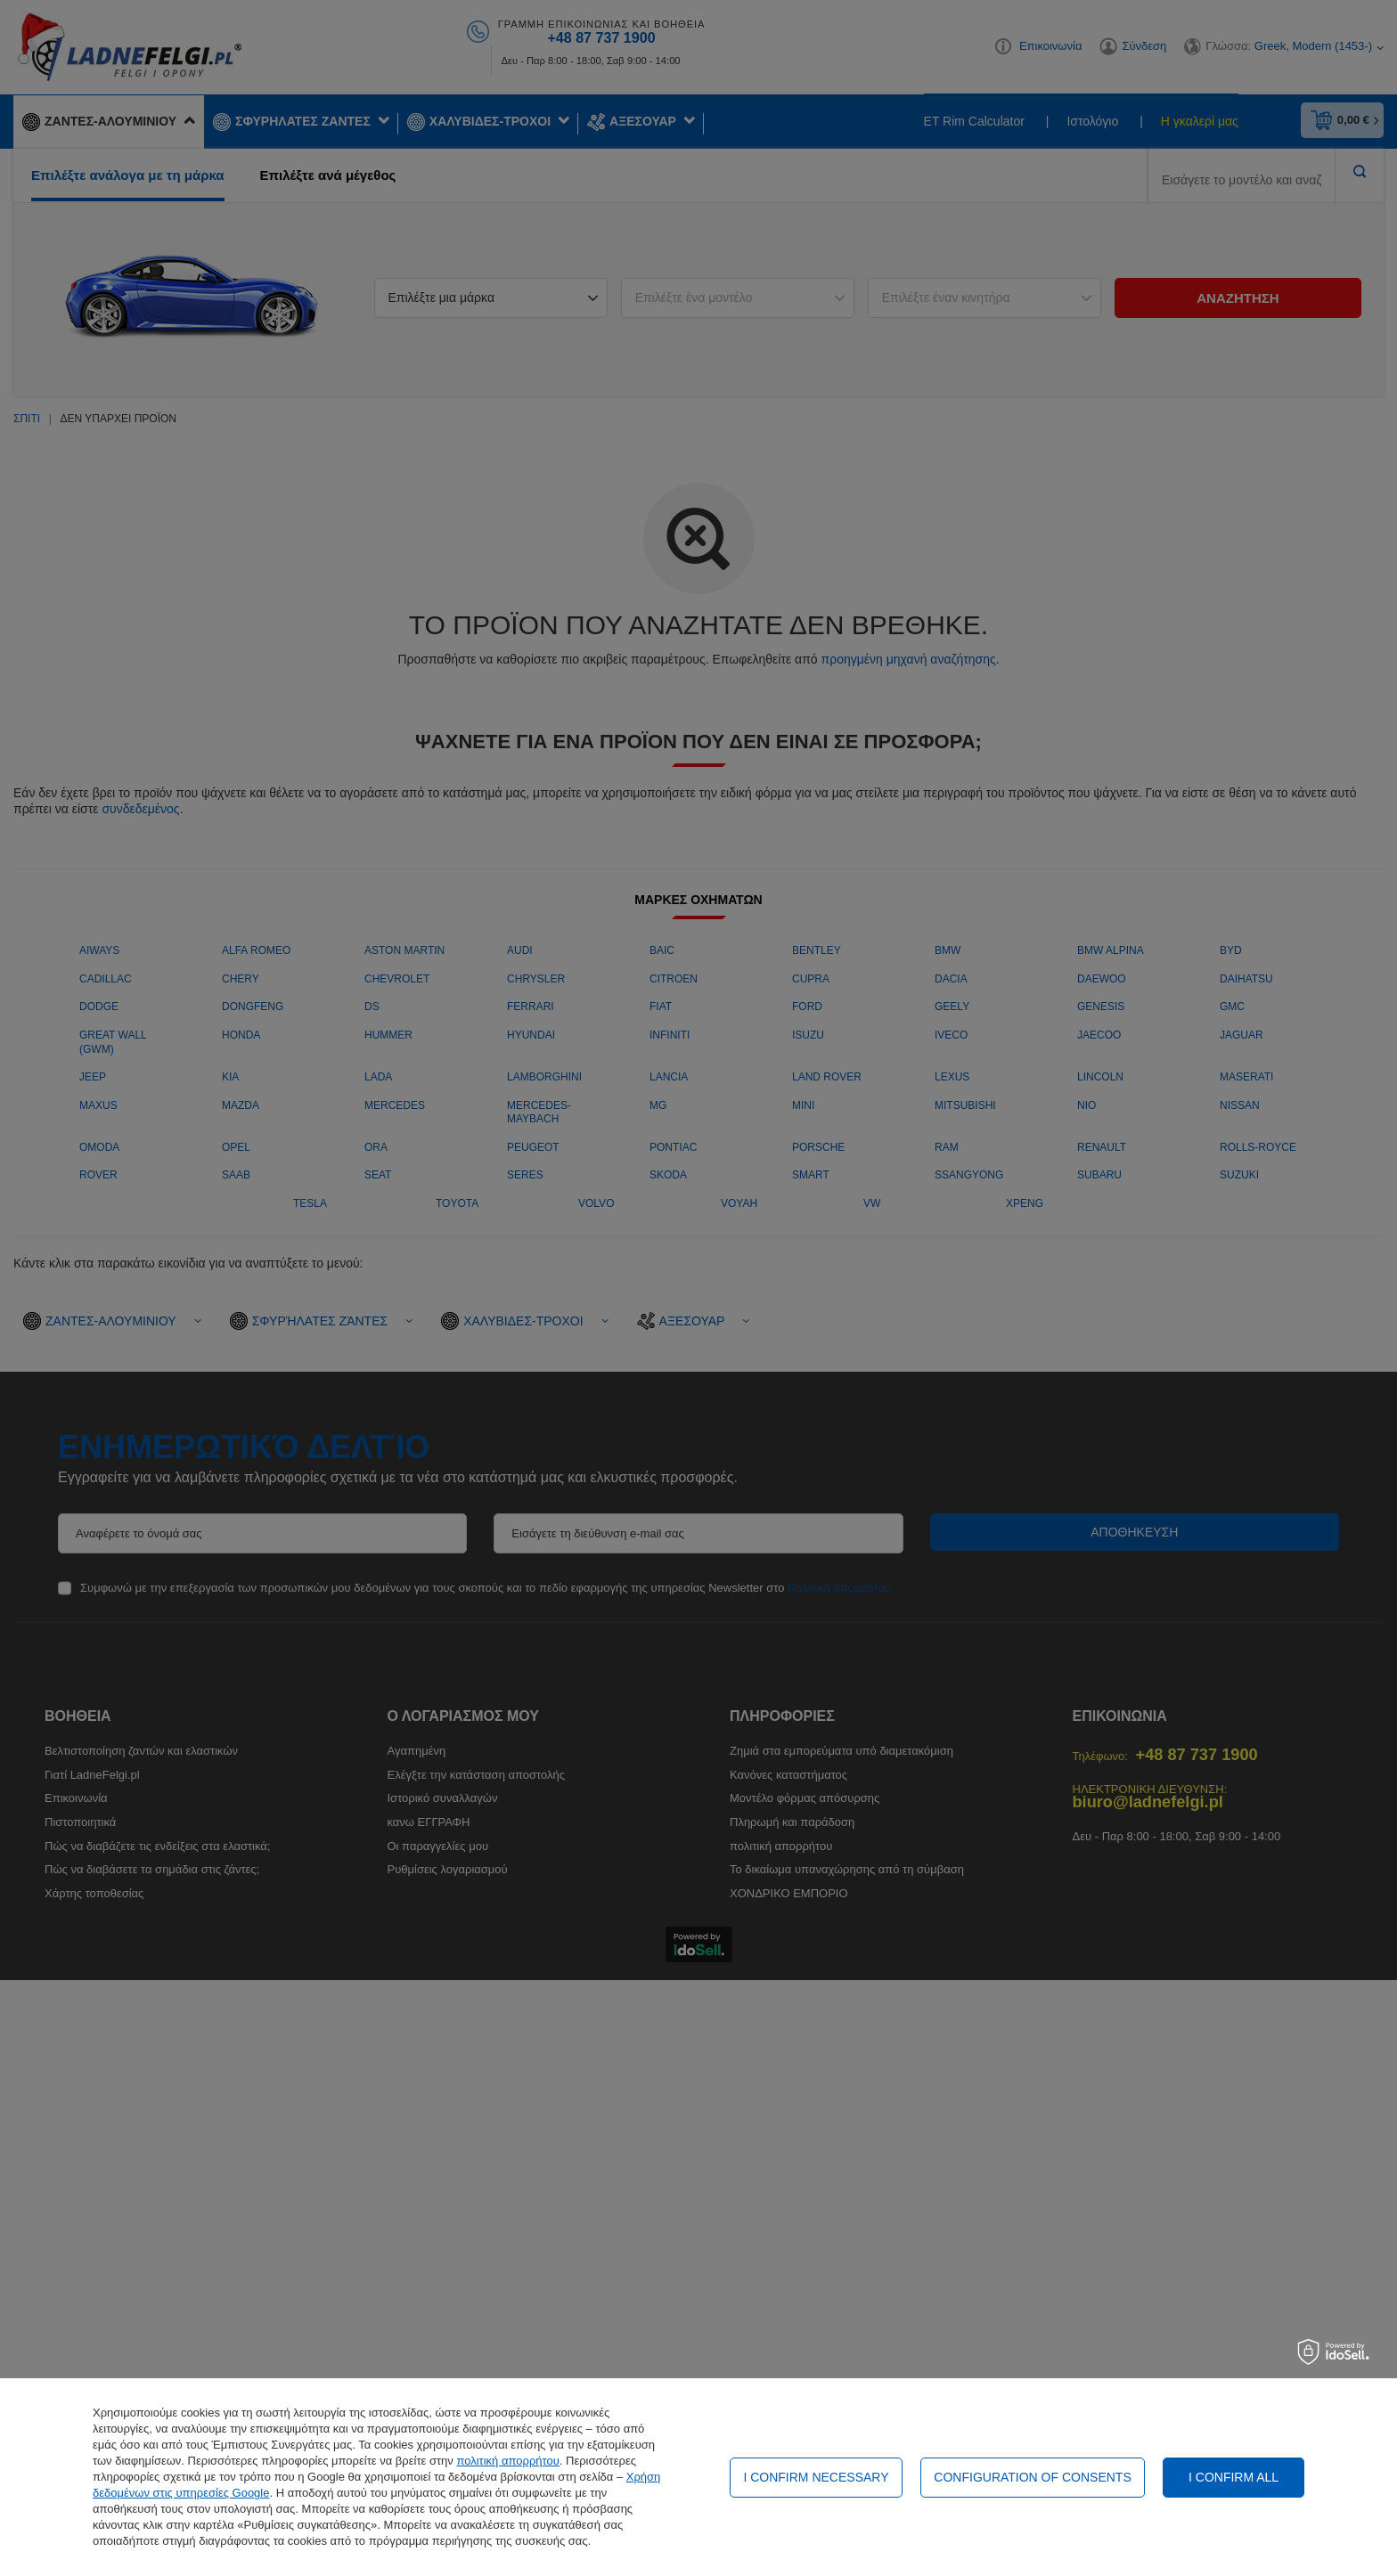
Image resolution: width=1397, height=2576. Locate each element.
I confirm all (1234, 2477)
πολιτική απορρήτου (507, 2460)
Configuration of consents (1032, 2477)
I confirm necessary (815, 2477)
